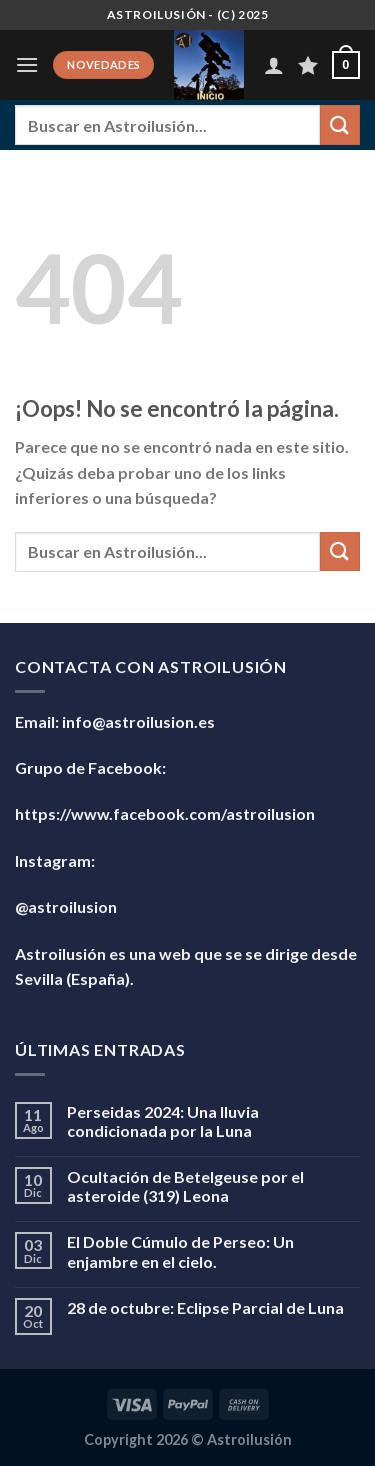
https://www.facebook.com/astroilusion (165, 813)
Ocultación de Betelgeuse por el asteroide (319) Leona (185, 1186)
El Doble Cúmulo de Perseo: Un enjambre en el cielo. (180, 1251)
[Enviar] (340, 124)
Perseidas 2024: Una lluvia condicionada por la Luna (163, 1121)
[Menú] (27, 64)
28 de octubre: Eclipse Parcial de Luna (205, 1307)
